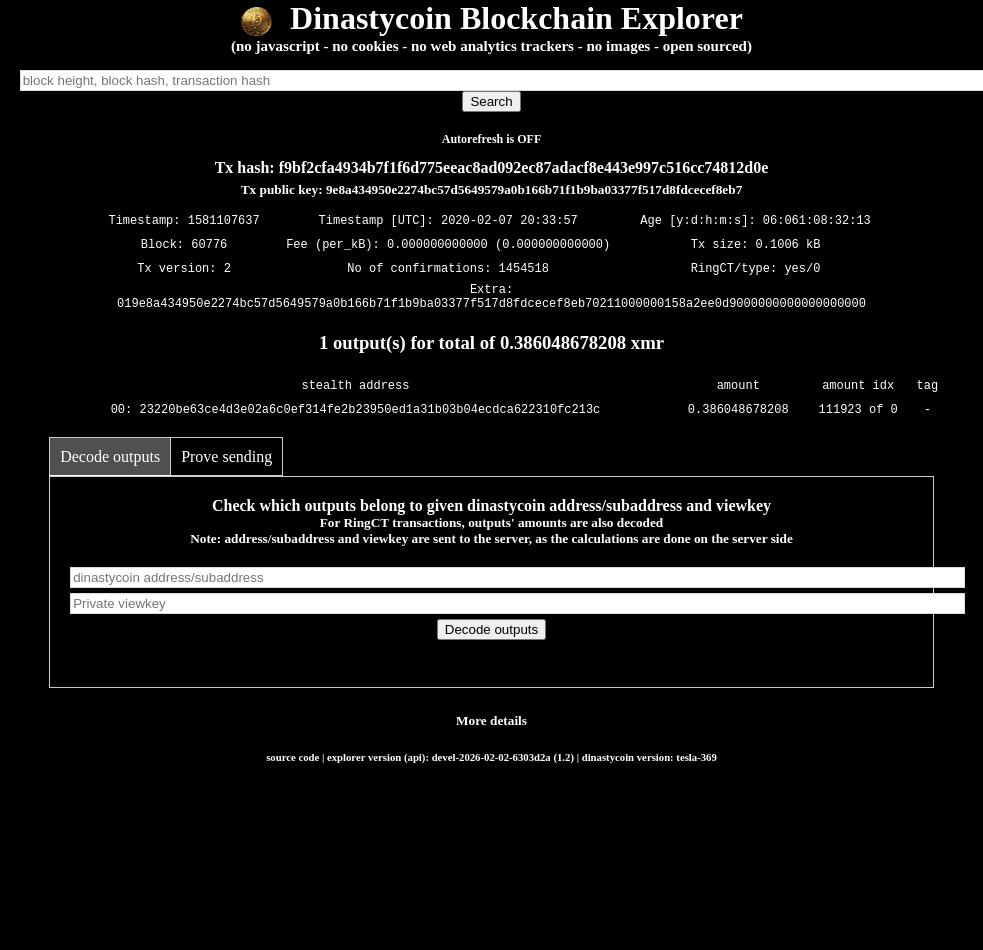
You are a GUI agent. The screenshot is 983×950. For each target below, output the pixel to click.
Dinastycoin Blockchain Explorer (491, 18)
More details (491, 726)
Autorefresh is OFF (492, 139)
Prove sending (226, 462)
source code (292, 763)
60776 (209, 244)
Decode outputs (110, 462)
